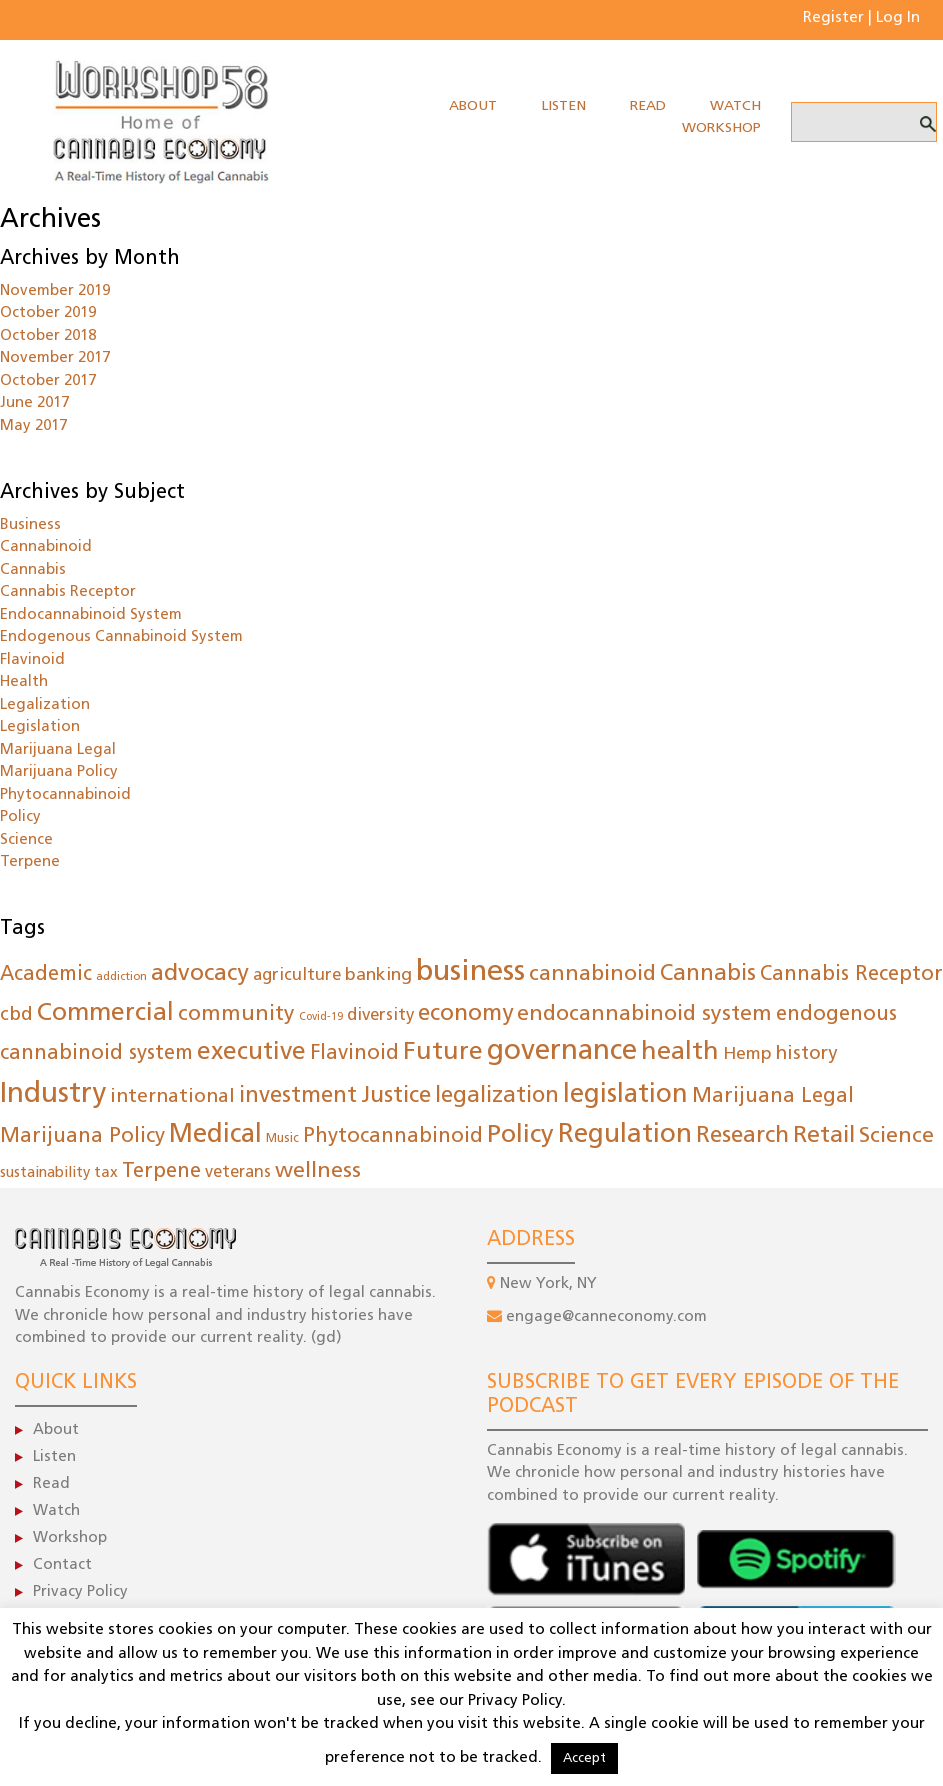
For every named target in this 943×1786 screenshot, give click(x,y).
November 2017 (55, 358)
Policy (20, 817)
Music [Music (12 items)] (282, 1139)
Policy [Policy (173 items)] (520, 1135)
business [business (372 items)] (470, 972)
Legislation (40, 727)
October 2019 (48, 313)
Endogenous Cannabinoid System (121, 637)
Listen (563, 106)
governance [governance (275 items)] (562, 1052)
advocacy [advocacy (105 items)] (200, 974)
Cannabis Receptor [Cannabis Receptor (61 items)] (851, 975)
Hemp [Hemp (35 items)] (747, 1054)
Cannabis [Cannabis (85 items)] (708, 974)
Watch (735, 106)
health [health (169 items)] (680, 1052)
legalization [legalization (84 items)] (497, 1096)
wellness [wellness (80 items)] (318, 1171)
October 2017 (48, 381)
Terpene (30, 862)
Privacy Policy (80, 1592)
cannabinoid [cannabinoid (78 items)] (592, 974)
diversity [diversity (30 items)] (380, 1015)
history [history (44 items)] (806, 1054)
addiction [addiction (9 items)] (121, 977)
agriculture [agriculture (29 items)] (297, 975)
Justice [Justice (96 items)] (396, 1096)
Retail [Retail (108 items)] (824, 1136)
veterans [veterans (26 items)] (238, 1173)
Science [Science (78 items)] (896, 1136)
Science (26, 840)
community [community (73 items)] (236, 1014)
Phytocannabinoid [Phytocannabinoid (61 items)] (393, 1137)
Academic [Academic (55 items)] (46, 975)
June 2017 (34, 403)
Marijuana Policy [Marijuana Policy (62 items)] (82, 1137)
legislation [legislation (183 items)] (625, 1095)
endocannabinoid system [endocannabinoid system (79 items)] (644, 1014)
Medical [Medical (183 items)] (215, 1135)
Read (648, 106)
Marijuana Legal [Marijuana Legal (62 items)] (773, 1097)
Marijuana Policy (59, 772)
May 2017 (33, 426)
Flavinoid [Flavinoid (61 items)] (354, 1054)
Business (30, 525)
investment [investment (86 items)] (298, 1096)
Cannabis (33, 570)
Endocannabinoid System (91, 615)
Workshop (721, 128)
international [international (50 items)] (172, 1097)
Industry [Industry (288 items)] (53, 1095)
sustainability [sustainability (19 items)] (45, 1173)
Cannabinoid (46, 547)
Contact (62, 1565)
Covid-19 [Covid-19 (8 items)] (321, 1017)
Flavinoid (32, 660)
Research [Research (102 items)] (742, 1136)
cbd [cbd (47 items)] (16, 1015)
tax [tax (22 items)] (106, 1173)
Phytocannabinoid (65, 795)
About (473, 106)
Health (24, 682)
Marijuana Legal (58, 750)
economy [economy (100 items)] (465, 1014)
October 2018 (48, 336)
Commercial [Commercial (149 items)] (105, 1013)
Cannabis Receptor (68, 592)
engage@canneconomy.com (606, 1317)
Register (833, 18)
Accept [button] (584, 1758)
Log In (898, 18)
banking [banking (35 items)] (378, 975)
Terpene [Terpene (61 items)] (161, 1172)
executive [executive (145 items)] (251, 1053)
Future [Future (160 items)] (443, 1052)
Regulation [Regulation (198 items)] (625, 1135)
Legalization (45, 705)
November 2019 (55, 291)
